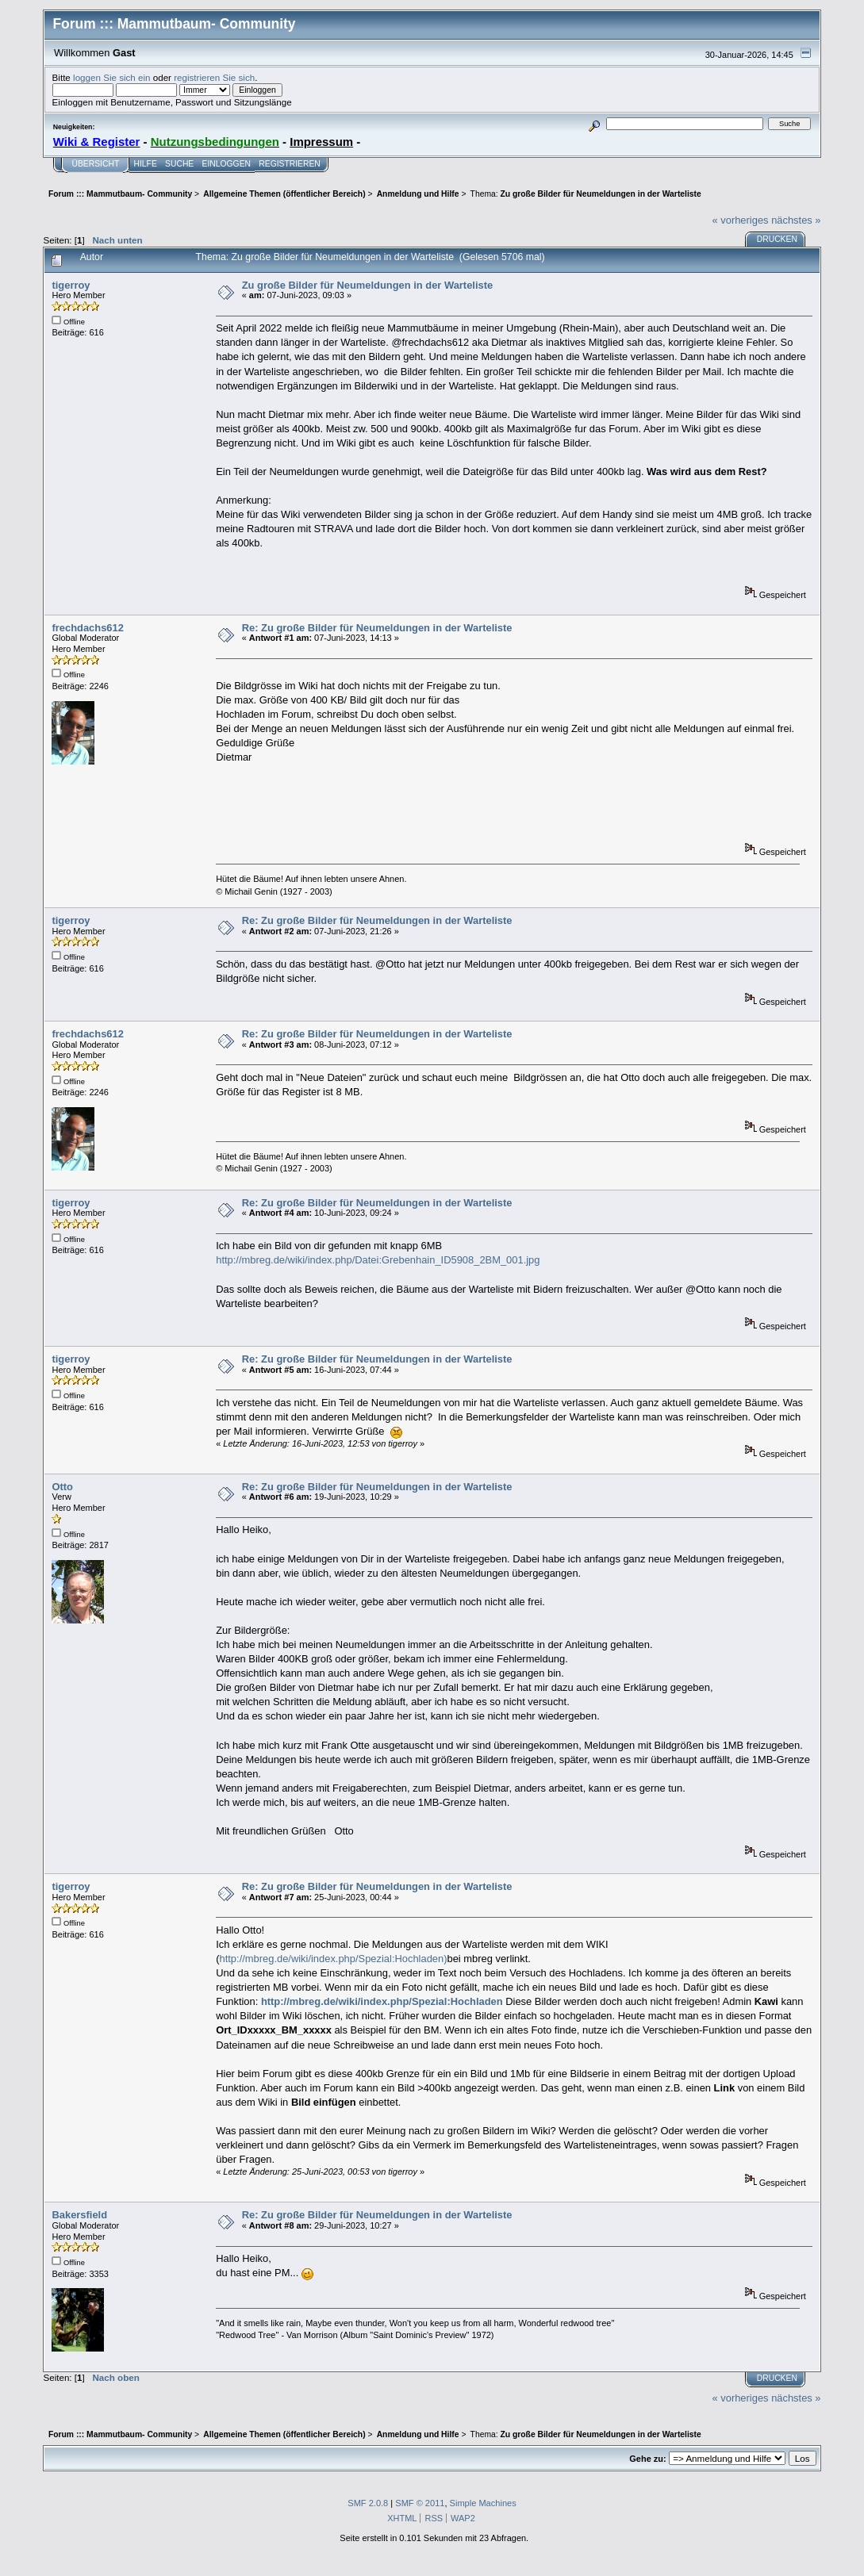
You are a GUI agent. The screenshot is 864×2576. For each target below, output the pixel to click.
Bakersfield (79, 2215)
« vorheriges (740, 220)
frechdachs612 (87, 628)
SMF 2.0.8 (368, 2503)
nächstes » (795, 220)
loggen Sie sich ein (111, 77)
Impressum (321, 141)
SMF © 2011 (419, 2503)
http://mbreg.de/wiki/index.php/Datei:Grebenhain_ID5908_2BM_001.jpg (378, 1260)
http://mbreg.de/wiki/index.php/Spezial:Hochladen (382, 2001)
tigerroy (71, 285)
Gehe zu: (647, 2458)
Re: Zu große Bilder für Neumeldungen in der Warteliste (377, 628)
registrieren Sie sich (214, 77)
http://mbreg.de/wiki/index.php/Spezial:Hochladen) (333, 1959)
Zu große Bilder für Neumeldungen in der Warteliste (367, 285)
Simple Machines (483, 2503)
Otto (62, 1487)
